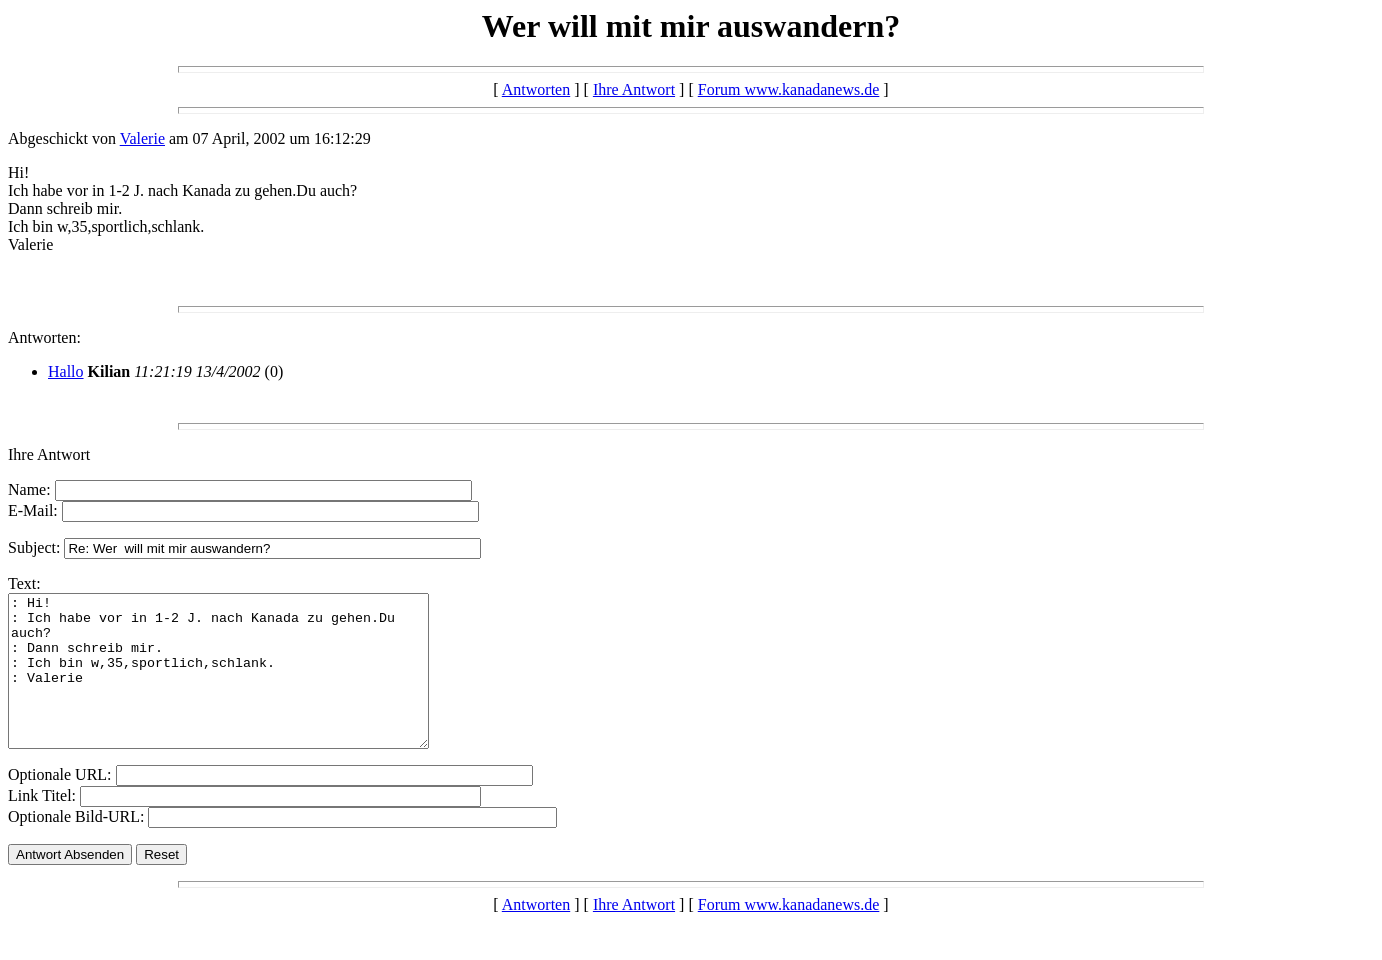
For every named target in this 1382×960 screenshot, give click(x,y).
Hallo (66, 371)
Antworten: (44, 337)
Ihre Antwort (634, 89)
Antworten (536, 89)
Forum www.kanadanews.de (789, 89)
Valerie (142, 138)
